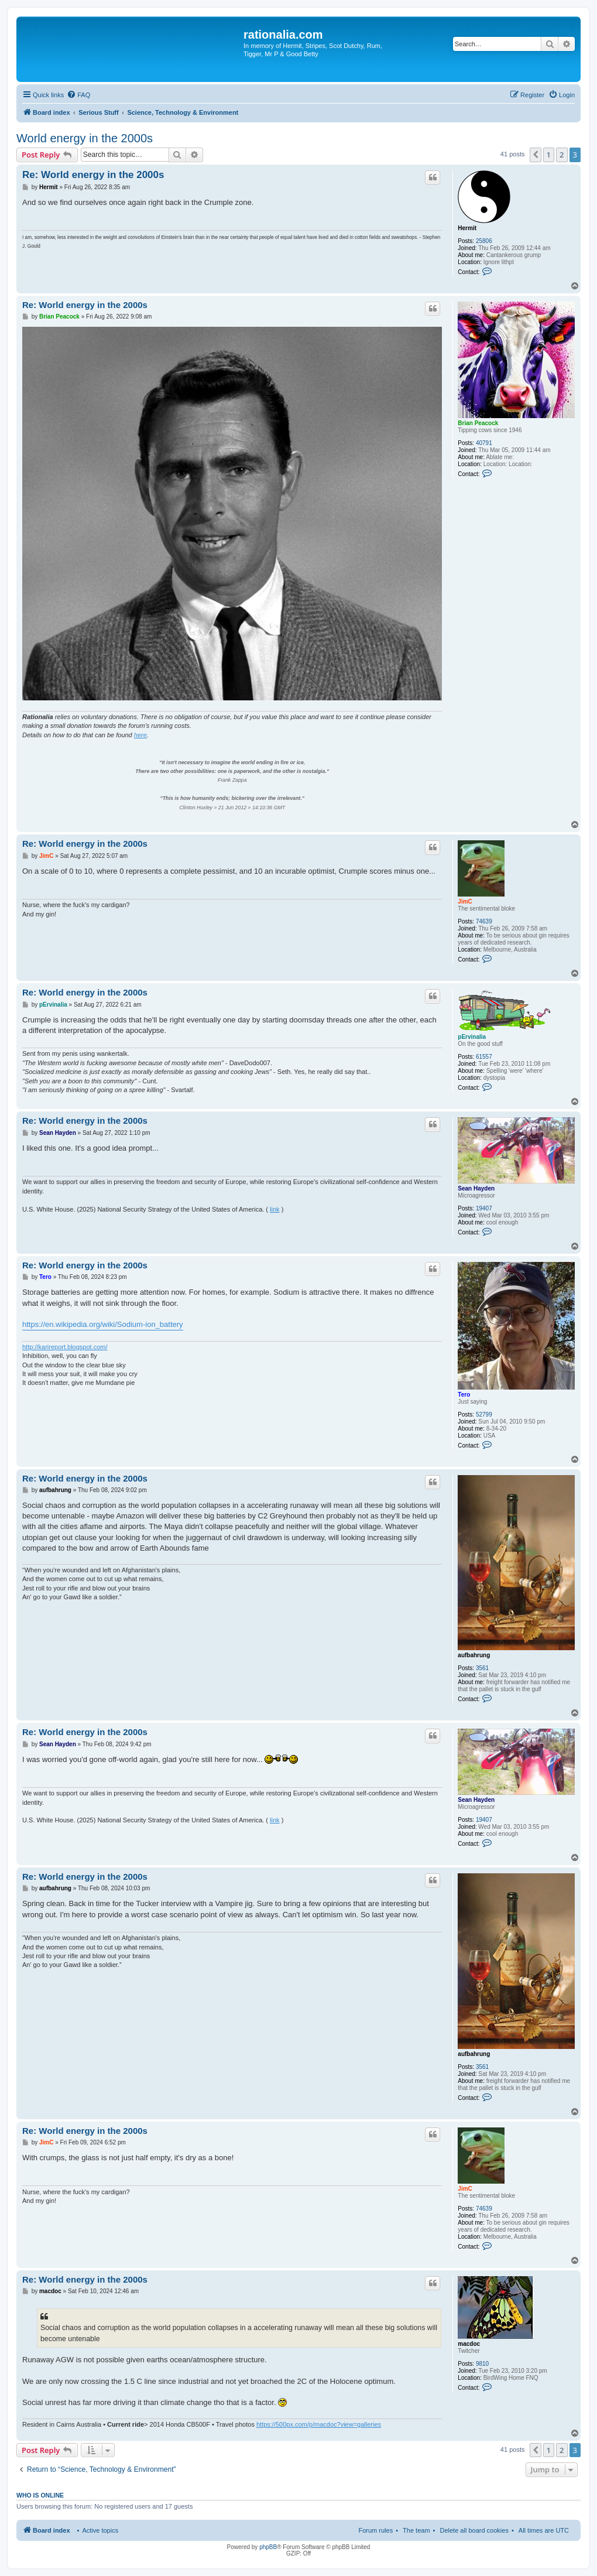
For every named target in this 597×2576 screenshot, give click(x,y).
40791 (484, 443)
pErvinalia (472, 1037)
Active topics (100, 2530)
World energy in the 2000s (84, 138)
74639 (484, 921)
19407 (484, 1208)
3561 (482, 1668)
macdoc (469, 2344)
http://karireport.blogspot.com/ (65, 1346)
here (140, 734)
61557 (484, 1056)
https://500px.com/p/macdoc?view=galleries (318, 2424)
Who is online (40, 2495)
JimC (465, 901)
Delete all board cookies (474, 2530)
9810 (482, 2364)
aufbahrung (474, 1655)
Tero (464, 1394)
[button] (535, 155)
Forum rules (375, 2530)
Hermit (467, 228)
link (275, 1209)
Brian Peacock (478, 423)
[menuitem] (78, 95)
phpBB (268, 2547)
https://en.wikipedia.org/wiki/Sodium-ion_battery (102, 1324)
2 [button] (562, 154)
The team (416, 2530)
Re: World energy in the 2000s (93, 174)
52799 (484, 1414)
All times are (544, 2530)
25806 (484, 241)
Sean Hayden (476, 1188)
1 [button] (549, 154)
